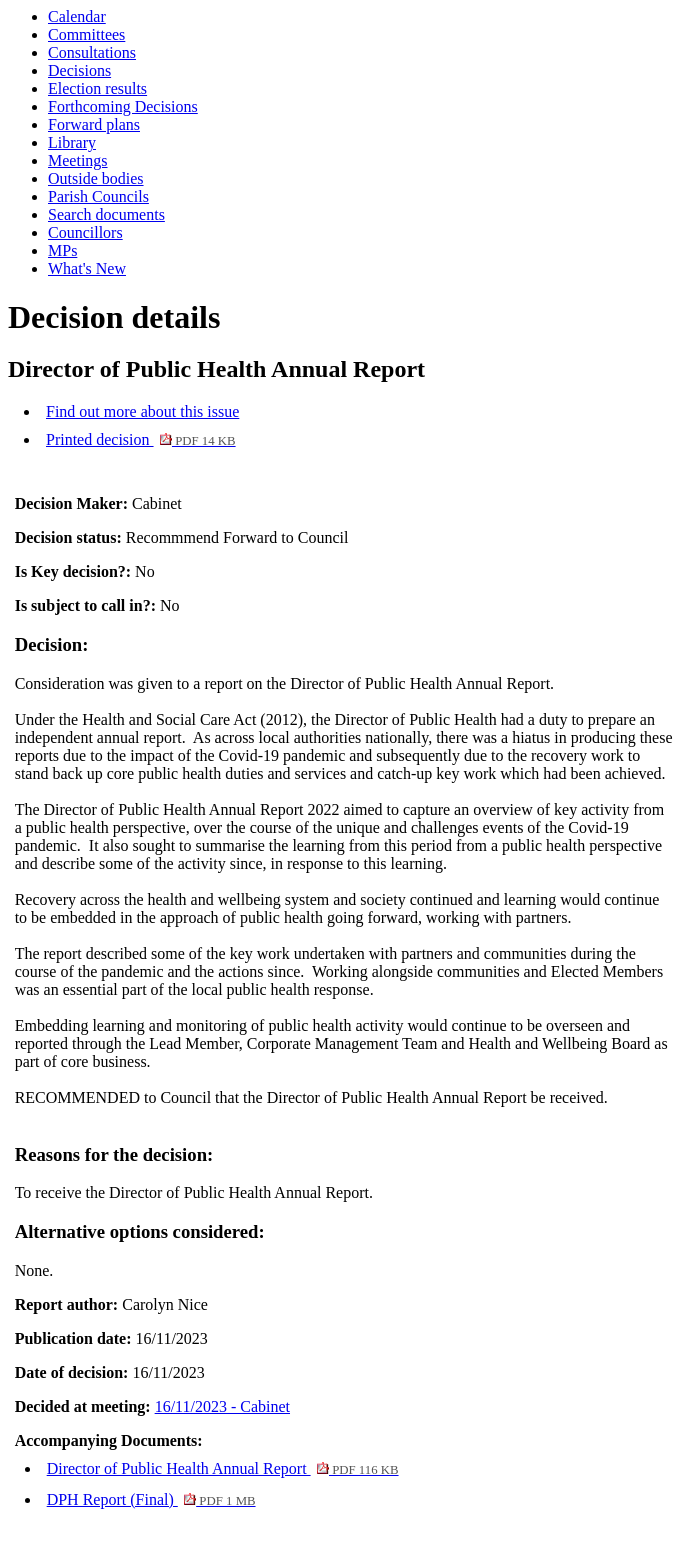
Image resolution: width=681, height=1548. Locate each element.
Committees (86, 34)
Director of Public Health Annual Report (223, 1468)
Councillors (85, 232)
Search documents (106, 214)
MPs (62, 250)
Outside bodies (96, 178)
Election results (97, 88)
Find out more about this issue (142, 411)
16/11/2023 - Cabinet (222, 1406)
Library (72, 142)
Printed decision (141, 439)
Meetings (78, 160)
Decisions (79, 70)
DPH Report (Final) (151, 1499)
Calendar (77, 16)
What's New (87, 268)
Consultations (92, 52)
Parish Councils (98, 196)
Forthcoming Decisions (123, 106)
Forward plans (94, 124)
